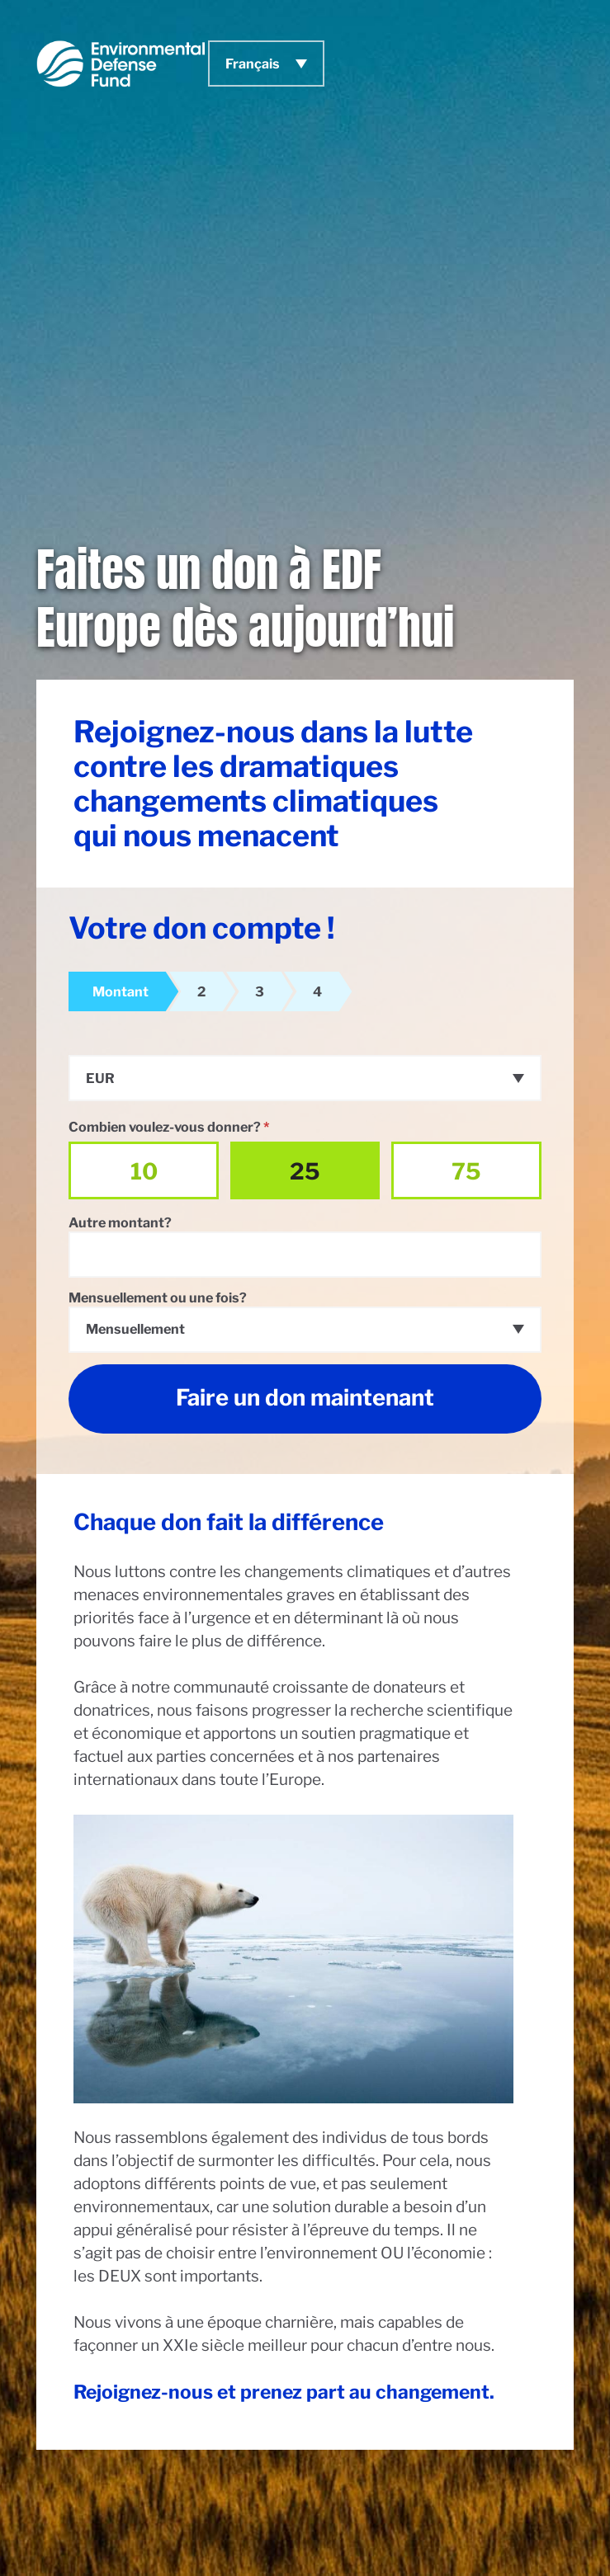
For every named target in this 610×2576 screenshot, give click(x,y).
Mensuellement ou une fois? (158, 1297)
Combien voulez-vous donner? (169, 1126)
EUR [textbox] (100, 1078)
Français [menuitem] (252, 63)
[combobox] (305, 1078)
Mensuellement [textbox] (135, 1329)
